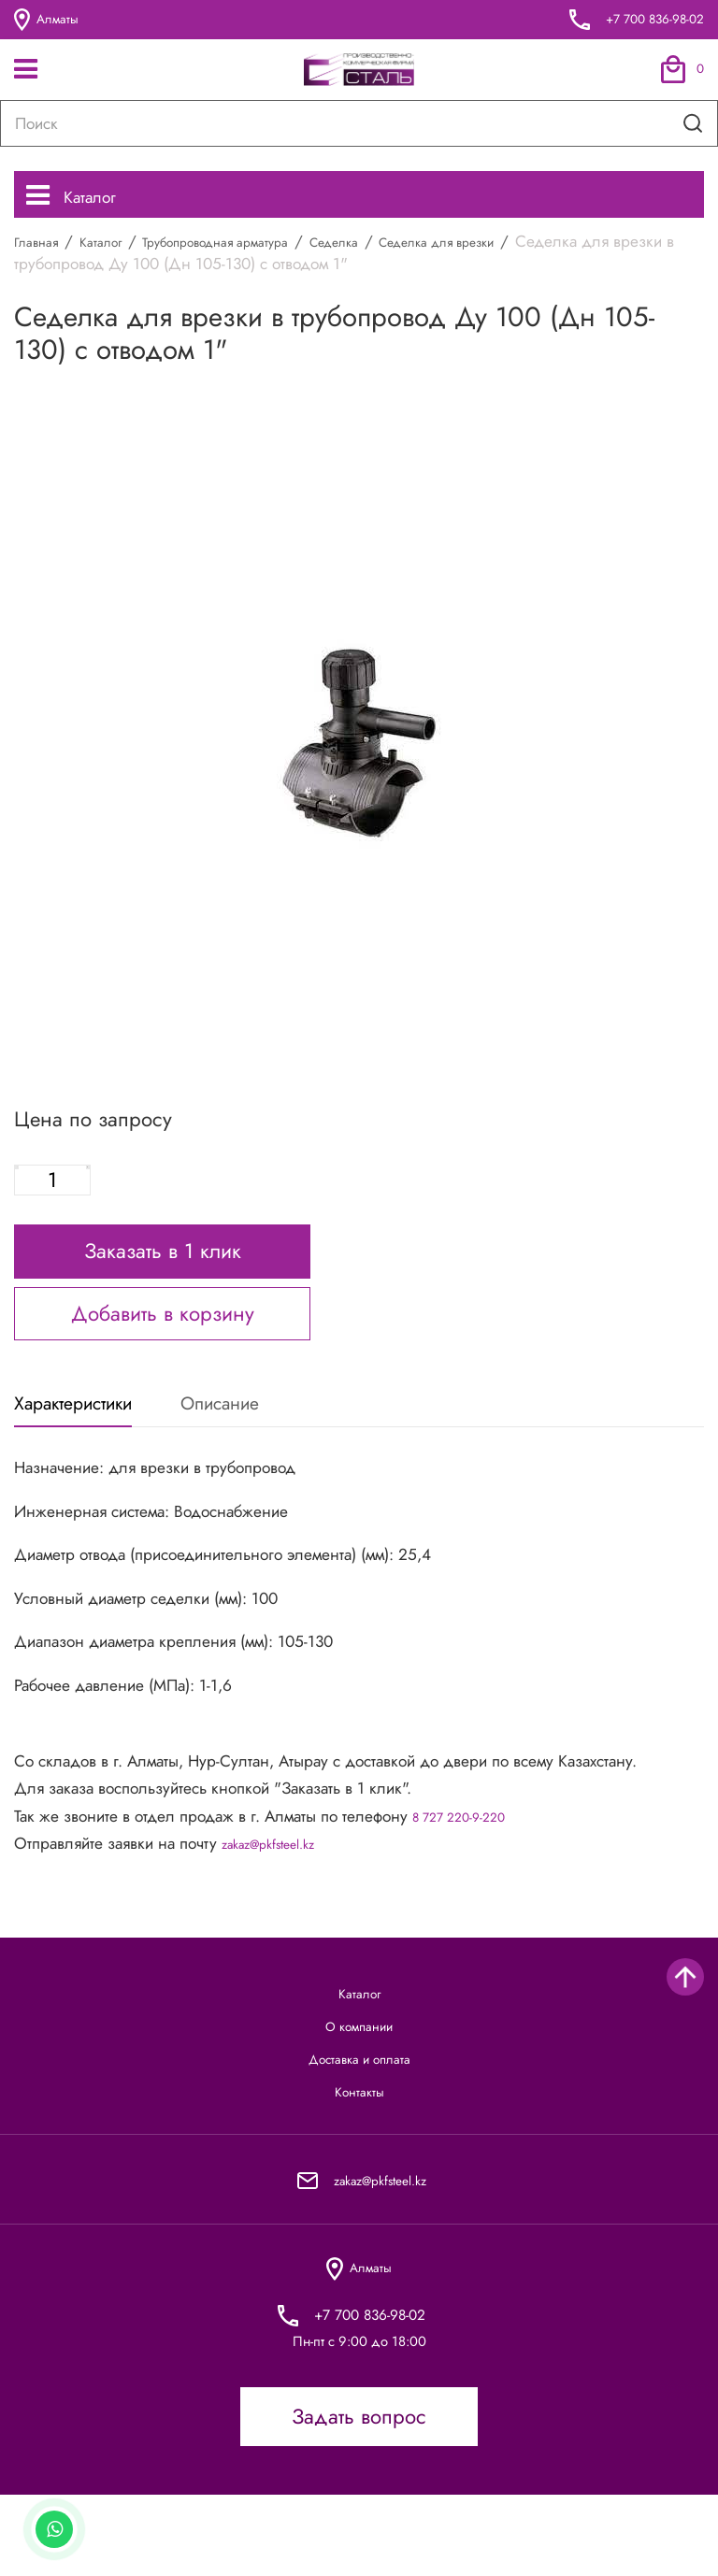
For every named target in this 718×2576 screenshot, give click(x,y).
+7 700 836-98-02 (641, 19)
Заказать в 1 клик (162, 1276)
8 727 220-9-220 (470, 1852)
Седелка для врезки (525, 251)
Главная (41, 251)
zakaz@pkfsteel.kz (283, 1879)
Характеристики (91, 1434)
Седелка (400, 251)
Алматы (51, 20)
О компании (359, 2076)
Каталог (83, 198)
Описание (281, 1434)
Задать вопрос (359, 2497)
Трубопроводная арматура (256, 251)
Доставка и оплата (359, 2118)
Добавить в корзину (162, 1337)
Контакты (359, 2160)
